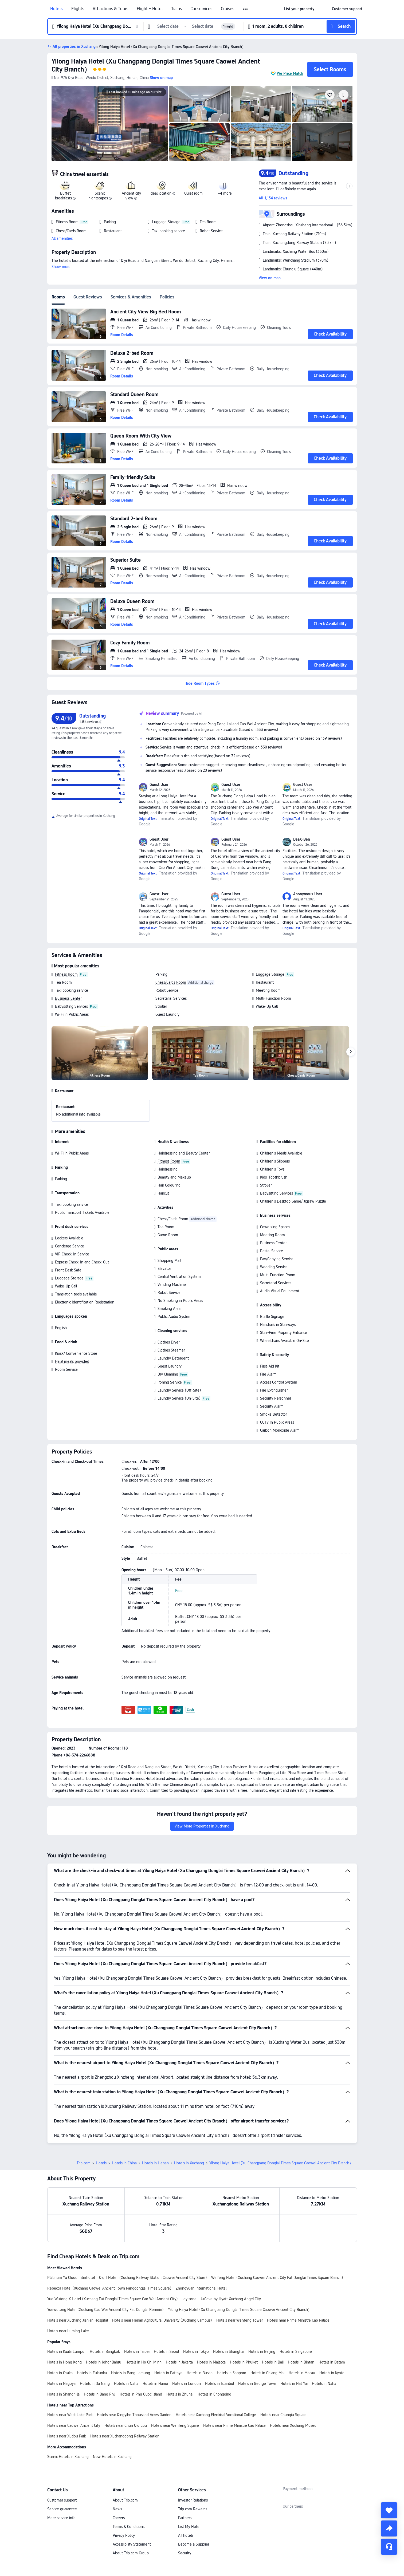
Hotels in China (124, 2126)
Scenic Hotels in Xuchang (68, 2419)
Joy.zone (189, 2261)
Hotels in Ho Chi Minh (143, 2325)
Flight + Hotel (150, 8)
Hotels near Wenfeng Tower (239, 2283)
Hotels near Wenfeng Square (175, 2388)
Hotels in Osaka (60, 2335)
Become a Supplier (193, 2507)
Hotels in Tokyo (196, 2314)
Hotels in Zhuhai (179, 2357)
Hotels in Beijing (261, 2314)
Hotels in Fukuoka (92, 2335)
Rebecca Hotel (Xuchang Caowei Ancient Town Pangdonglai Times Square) (109, 2251)
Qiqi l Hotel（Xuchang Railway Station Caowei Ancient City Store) (153, 2240)
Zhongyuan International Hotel (201, 2251)
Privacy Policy (124, 2498)
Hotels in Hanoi (155, 2346)
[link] (299, 8)
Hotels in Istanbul (219, 2346)
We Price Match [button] (290, 73)
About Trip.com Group (131, 2516)
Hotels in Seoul (166, 2314)
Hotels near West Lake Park (70, 2377)
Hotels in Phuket (244, 2325)
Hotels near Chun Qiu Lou (125, 2388)
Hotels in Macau (302, 2335)
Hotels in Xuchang (189, 2126)
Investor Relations (193, 2463)
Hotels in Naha (126, 2346)
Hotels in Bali (273, 2325)
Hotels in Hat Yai (294, 2346)
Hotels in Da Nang (95, 2346)
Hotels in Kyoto (331, 2335)
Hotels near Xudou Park (66, 2399)
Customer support (62, 2463)
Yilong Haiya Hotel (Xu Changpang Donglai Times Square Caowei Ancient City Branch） (240, 2272)
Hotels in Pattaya (168, 2335)
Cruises (227, 8)
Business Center (68, 998)
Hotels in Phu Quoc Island (141, 2357)
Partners (184, 2480)
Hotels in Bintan (301, 2325)
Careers (119, 2480)
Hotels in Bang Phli (99, 2357)
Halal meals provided (72, 1361)
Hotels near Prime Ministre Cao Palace (298, 2283)
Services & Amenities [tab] (131, 297)
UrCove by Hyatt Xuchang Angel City (231, 2261)
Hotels (56, 8)
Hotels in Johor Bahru (103, 2325)
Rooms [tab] (58, 297)
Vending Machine (172, 1284)
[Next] (350, 1051)
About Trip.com (125, 2463)
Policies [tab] (167, 297)
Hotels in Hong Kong (64, 2325)
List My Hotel (189, 2489)
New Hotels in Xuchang (112, 2419)
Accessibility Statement (132, 2507)
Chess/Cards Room (170, 982)
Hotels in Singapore (296, 2314)
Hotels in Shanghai (228, 2314)
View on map (270, 278)
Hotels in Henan (155, 2126)
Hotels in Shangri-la (63, 2357)
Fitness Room (66, 974)
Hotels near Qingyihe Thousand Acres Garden (134, 2377)
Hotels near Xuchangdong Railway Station (124, 2399)
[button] (245, 9)
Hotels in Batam (332, 2325)
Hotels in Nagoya (61, 2346)
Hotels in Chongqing (214, 2357)
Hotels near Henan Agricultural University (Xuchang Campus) (162, 2283)
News (117, 2471)
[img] (110, 123)
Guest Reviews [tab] (87, 297)
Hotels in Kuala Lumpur (66, 2314)
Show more (61, 267)
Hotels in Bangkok (105, 2314)
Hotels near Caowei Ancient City (73, 2388)
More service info (61, 2480)
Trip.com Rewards (192, 2471)
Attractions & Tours (110, 8)
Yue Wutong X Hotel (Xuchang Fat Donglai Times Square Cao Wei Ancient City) (112, 2261)
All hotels (185, 2498)
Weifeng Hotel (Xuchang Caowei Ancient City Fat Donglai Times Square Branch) (277, 2240)
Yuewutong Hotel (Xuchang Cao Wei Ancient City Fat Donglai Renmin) (105, 2272)
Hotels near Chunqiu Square (283, 2377)
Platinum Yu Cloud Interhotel (71, 2240)
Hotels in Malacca (211, 2325)
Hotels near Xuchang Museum (295, 2388)
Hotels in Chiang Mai (267, 2335)
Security (184, 2516)
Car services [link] (201, 8)
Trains (176, 8)
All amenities (62, 238)
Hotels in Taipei (137, 2314)
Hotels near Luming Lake (68, 2293)
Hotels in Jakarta (179, 2325)
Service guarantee (62, 2471)
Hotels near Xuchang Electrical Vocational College (216, 2377)
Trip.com (84, 2126)
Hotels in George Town (257, 2346)
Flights (77, 8)
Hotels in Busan (200, 2335)
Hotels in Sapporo (231, 2335)
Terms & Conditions (128, 2489)
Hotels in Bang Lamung (130, 2335)
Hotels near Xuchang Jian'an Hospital (77, 2283)
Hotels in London (186, 2346)
